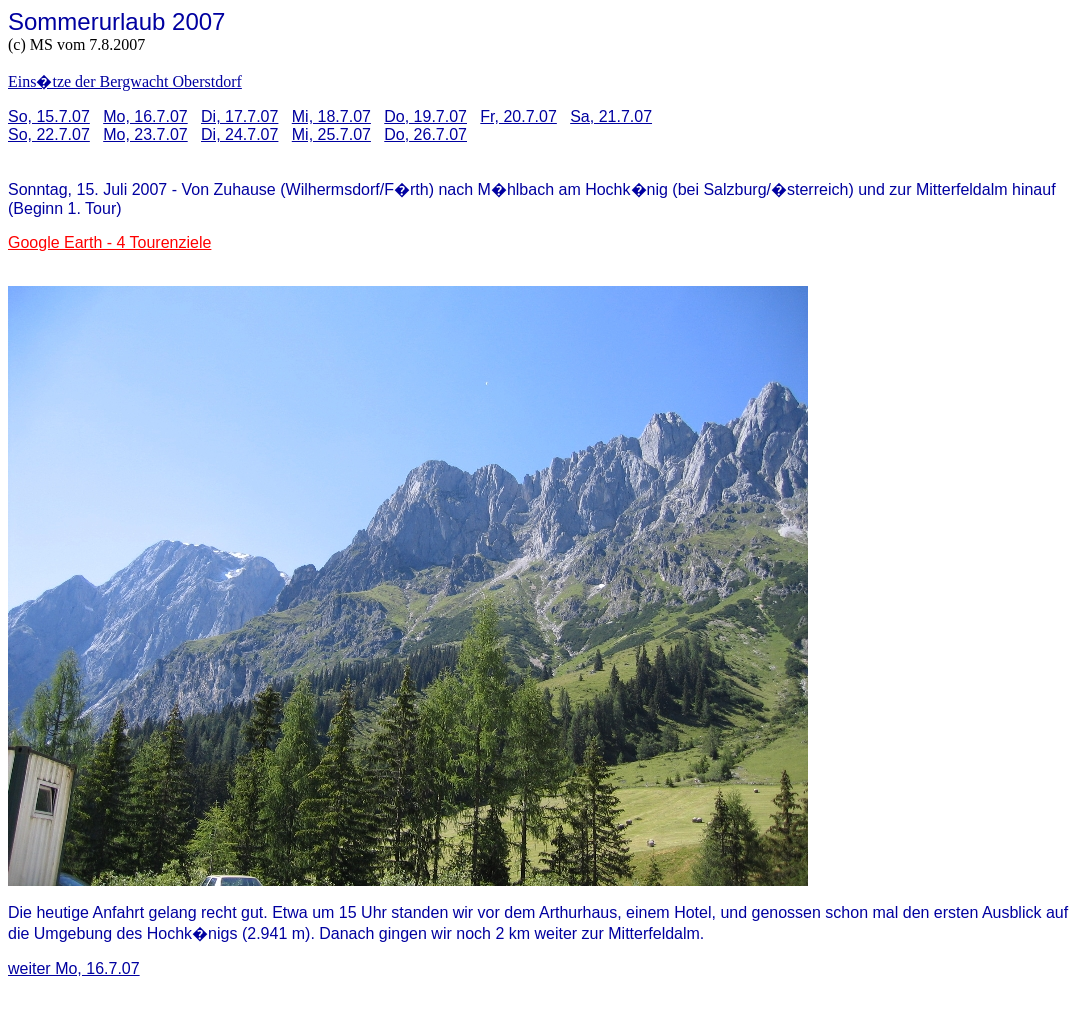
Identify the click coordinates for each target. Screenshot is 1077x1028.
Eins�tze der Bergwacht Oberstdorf (125, 81)
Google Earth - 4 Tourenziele (109, 242)
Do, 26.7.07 (425, 134)
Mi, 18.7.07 (331, 116)
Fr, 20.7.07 (518, 116)
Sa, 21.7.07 (611, 116)
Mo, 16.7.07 (145, 116)
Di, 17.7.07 (239, 116)
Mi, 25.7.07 (331, 134)
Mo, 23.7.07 (145, 134)
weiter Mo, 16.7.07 (74, 968)
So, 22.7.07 (49, 134)
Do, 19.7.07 (425, 116)
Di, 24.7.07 (239, 134)
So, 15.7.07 (49, 116)
